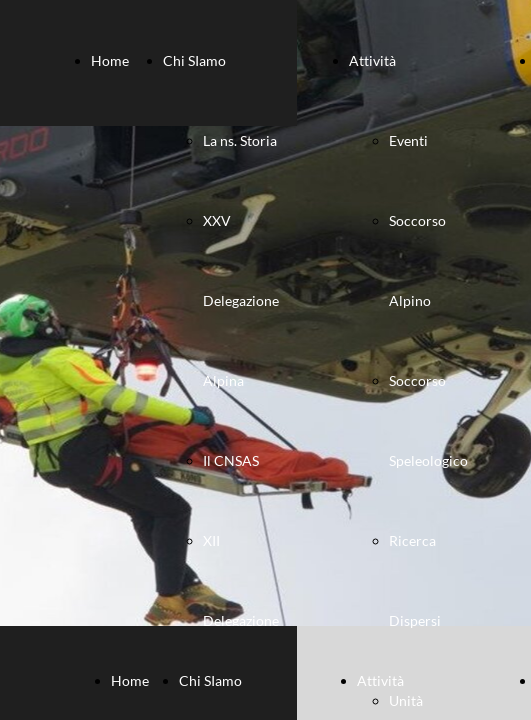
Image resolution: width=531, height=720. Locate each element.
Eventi (408, 140)
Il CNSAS (231, 460)
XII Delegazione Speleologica (242, 620)
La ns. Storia (240, 140)
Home (110, 60)
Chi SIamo (194, 60)
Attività (372, 60)
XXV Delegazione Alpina (241, 300)
